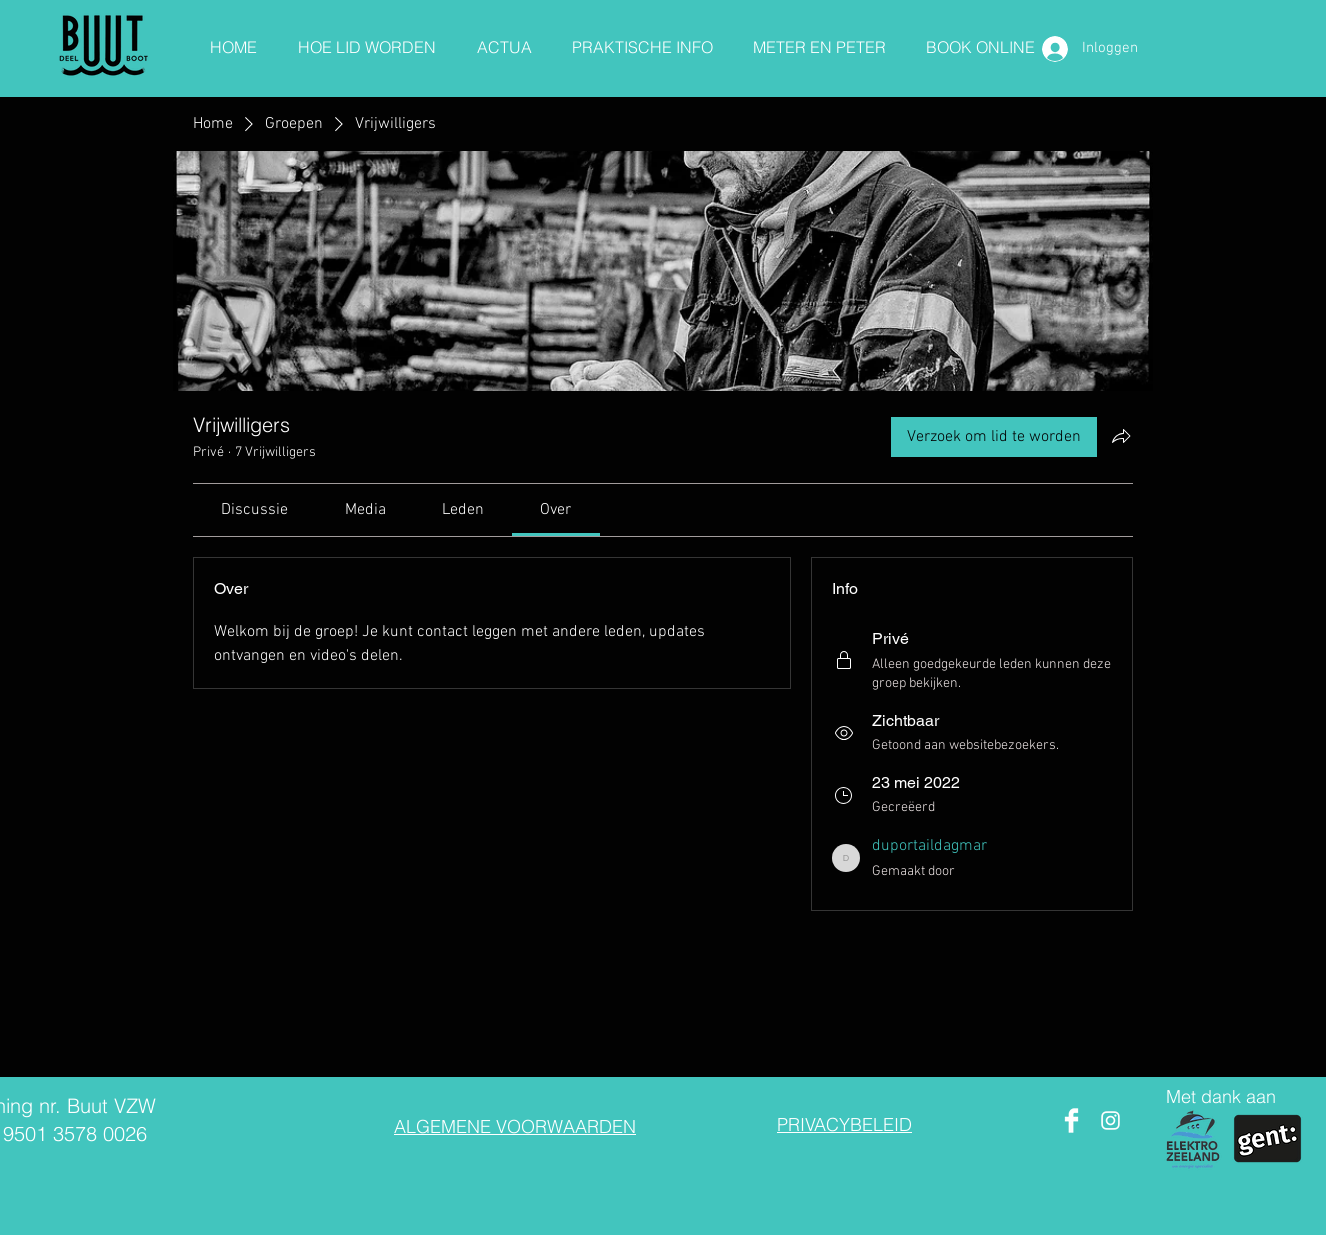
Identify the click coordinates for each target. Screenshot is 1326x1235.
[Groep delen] (1121, 436)
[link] (254, 510)
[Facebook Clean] (1071, 1120)
